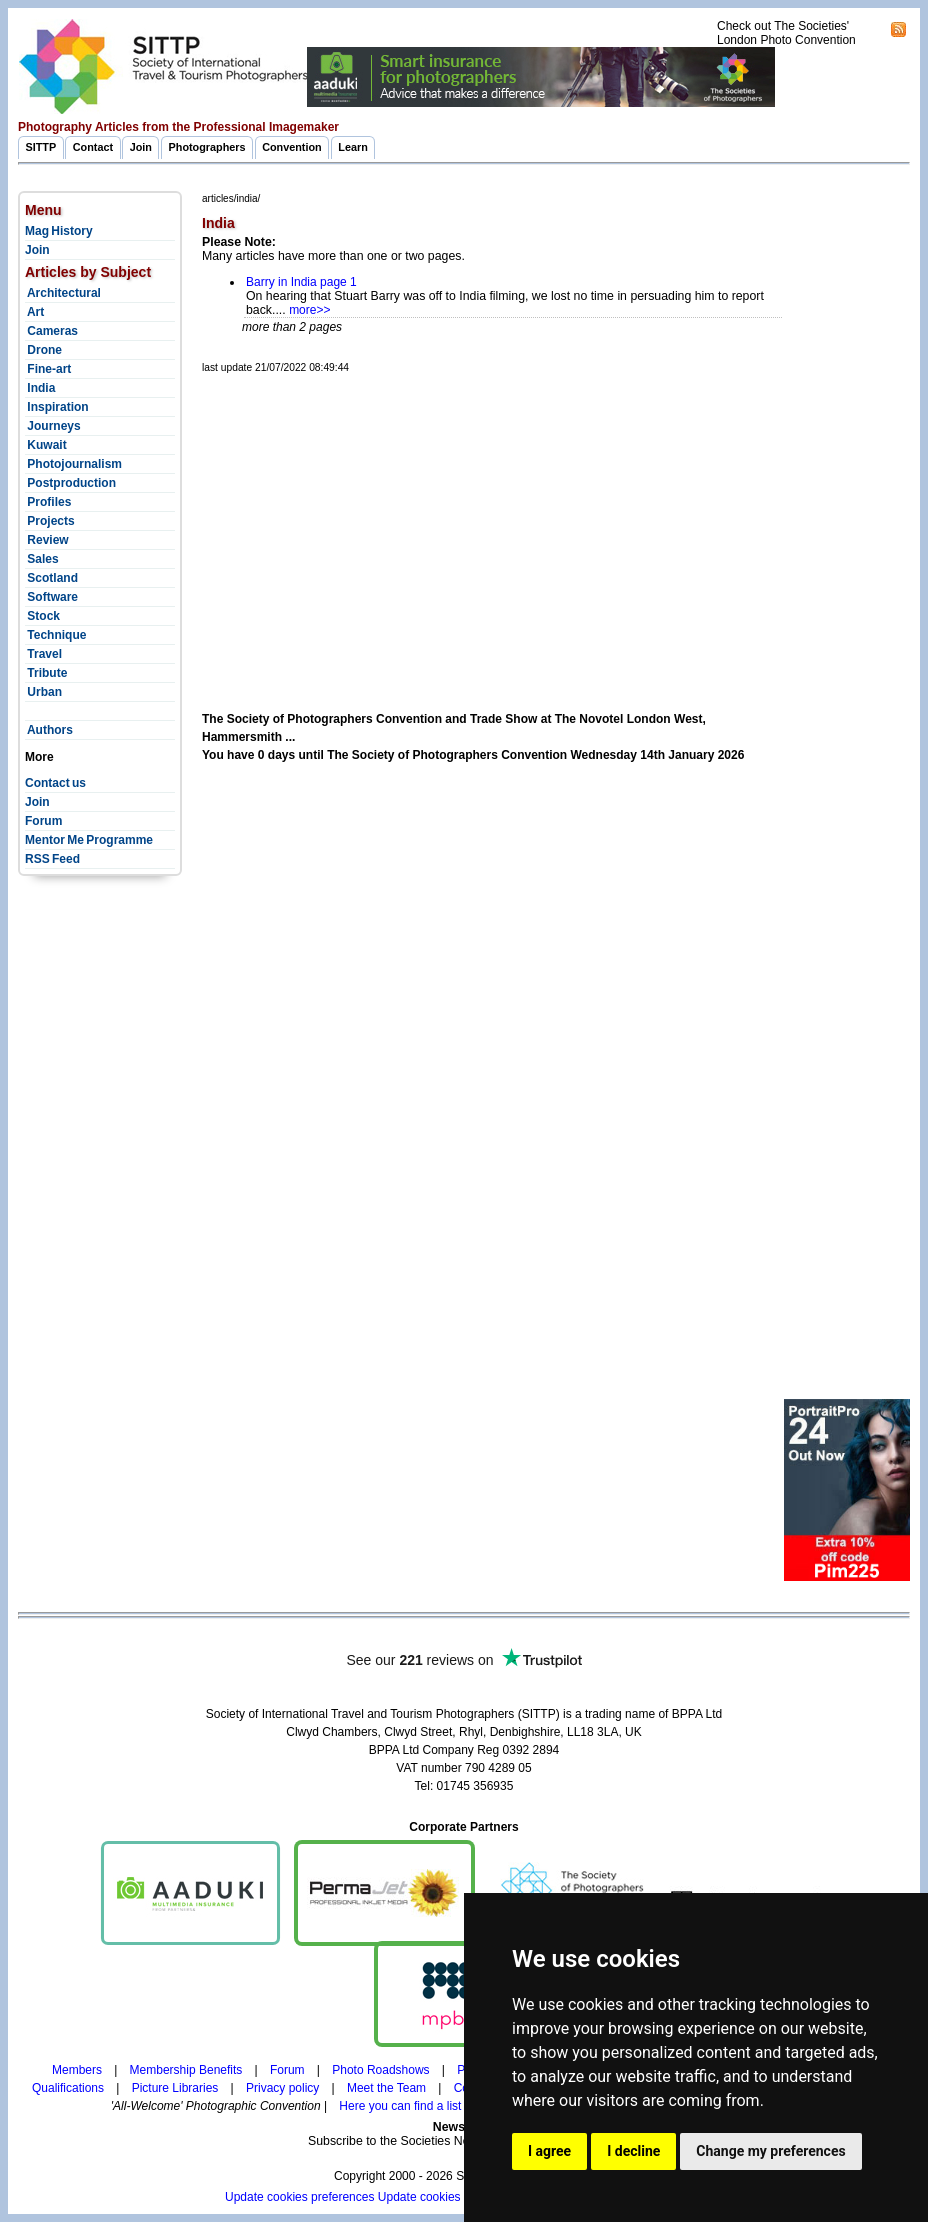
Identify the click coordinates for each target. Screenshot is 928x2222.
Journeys (53, 426)
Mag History (59, 231)
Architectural (63, 293)
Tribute (46, 673)
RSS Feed (52, 859)
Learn (353, 147)
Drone (43, 350)
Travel (43, 654)
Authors (49, 730)
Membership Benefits (186, 2070)
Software (51, 597)
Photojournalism (73, 464)
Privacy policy (282, 2088)
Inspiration (57, 407)
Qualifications (68, 2088)
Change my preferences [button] (770, 2151)
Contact (93, 147)
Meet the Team (386, 2088)
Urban (43, 692)
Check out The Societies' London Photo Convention (786, 33)
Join (141, 147)
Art (34, 312)
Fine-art (48, 369)
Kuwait (46, 445)
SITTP (41, 147)
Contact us (55, 783)
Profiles (48, 502)
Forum (43, 821)
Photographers (207, 147)
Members (77, 2070)
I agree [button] (549, 2151)
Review (47, 540)
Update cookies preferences (299, 2197)
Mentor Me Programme (89, 840)
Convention (292, 147)
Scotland (51, 578)
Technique (55, 635)
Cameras (51, 331)
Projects (50, 521)
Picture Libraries (175, 2088)
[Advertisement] (565, 519)
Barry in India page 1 (301, 282)
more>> (309, 310)
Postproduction (70, 483)
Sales (42, 559)
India (40, 388)
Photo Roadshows (380, 2070)
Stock (42, 616)
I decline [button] (633, 2151)
